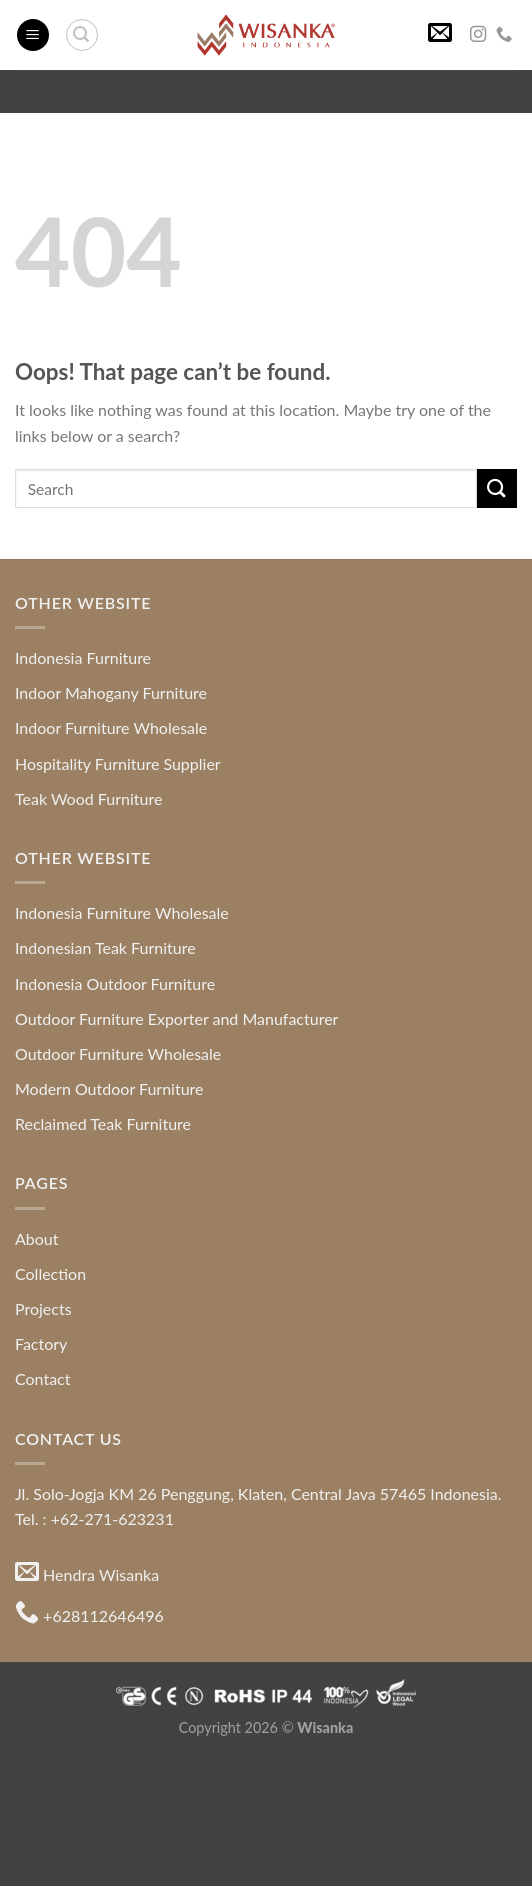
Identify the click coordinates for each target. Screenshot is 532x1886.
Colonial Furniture (230, 1819)
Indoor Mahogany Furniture (111, 692)
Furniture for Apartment (369, 1819)
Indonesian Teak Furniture (105, 947)
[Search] (82, 35)
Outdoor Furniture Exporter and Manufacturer (176, 1018)
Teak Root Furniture (427, 1796)
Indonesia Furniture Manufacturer (379, 1842)
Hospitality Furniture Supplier (118, 763)
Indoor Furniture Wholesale (111, 727)
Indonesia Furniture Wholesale (122, 912)
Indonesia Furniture (83, 657)
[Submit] (497, 488)
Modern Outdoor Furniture (109, 1088)
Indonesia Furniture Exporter (385, 1865)
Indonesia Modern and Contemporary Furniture (201, 1750)
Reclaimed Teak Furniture (103, 1123)
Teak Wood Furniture (88, 798)
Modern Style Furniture (93, 1819)
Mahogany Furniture (295, 1796)
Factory (41, 1343)
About (37, 1238)
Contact (42, 1378)
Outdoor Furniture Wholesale (118, 1053)
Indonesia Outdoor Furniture (115, 983)
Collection (50, 1273)
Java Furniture (300, 1773)
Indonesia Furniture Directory (173, 1842)
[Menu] (33, 35)
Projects (43, 1308)
